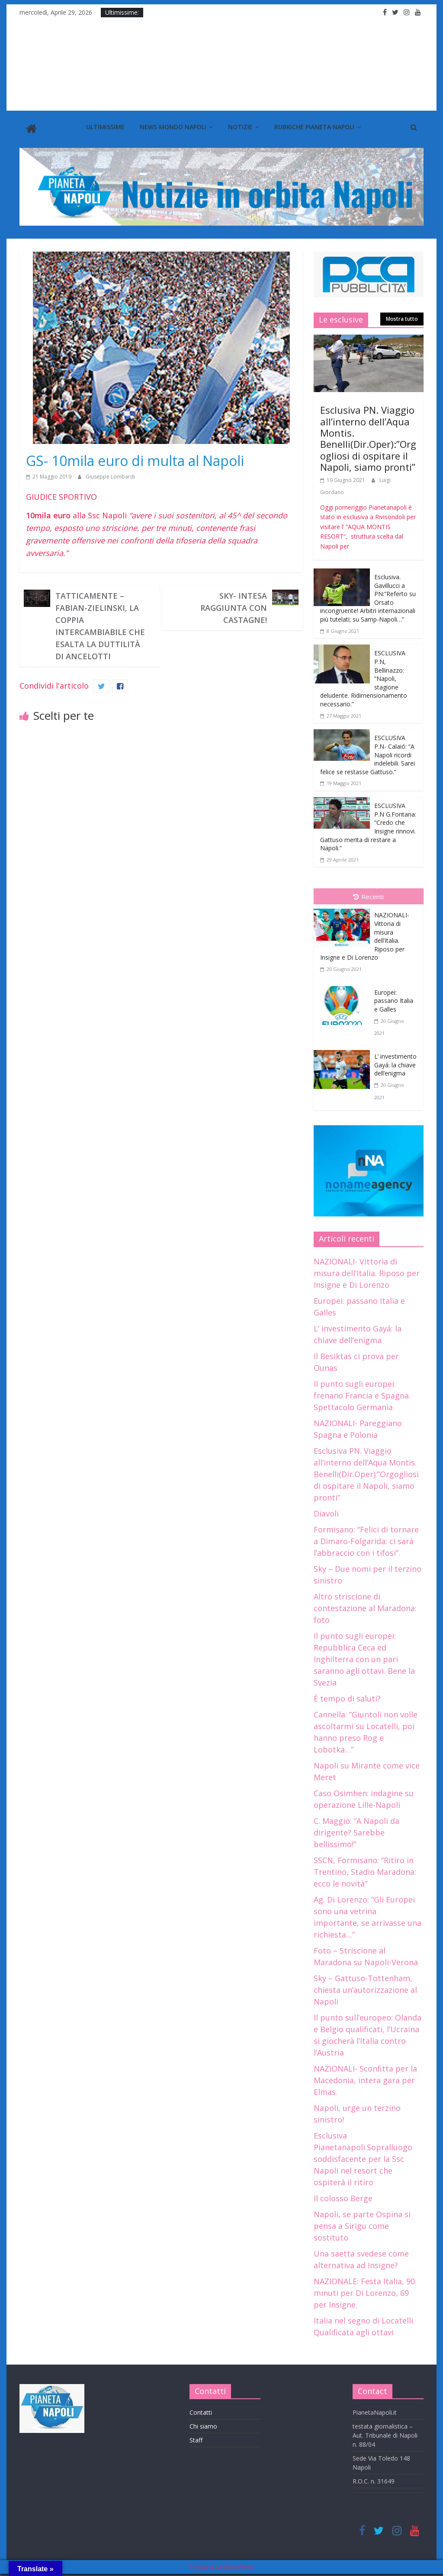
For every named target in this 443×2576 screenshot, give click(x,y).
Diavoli (326, 1511)
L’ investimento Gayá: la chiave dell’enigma (395, 1063)
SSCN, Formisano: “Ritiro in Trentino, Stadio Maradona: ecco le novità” (365, 1870)
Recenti (368, 895)
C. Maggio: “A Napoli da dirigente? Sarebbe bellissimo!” (356, 1830)
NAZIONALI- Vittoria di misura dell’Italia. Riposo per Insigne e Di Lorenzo (367, 1271)
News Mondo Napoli (173, 127)
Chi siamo (203, 2424)
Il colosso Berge (343, 2196)
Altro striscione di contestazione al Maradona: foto (365, 1606)
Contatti (200, 2411)
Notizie (240, 127)
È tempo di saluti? (347, 1696)
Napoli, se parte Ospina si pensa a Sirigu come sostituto (362, 2224)
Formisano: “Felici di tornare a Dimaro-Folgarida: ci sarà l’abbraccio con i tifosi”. (366, 1539)
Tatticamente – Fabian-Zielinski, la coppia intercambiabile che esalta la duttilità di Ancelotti (100, 623)
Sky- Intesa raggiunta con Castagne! (233, 605)
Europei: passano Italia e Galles (393, 998)
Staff (195, 2438)
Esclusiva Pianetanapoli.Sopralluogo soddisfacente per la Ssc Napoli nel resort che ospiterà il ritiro (363, 2156)
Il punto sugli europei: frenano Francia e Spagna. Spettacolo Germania (362, 1393)
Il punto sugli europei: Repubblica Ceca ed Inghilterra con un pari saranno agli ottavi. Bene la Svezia (364, 1656)
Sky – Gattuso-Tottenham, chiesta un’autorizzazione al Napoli (365, 1988)
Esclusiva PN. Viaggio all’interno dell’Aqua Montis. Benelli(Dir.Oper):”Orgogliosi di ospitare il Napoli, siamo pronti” (368, 437)
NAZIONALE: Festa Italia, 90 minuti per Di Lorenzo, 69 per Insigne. (364, 2291)
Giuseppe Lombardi (110, 474)
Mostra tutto (402, 316)
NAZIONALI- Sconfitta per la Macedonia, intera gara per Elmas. (365, 2078)
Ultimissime (105, 127)
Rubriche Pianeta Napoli (314, 127)
